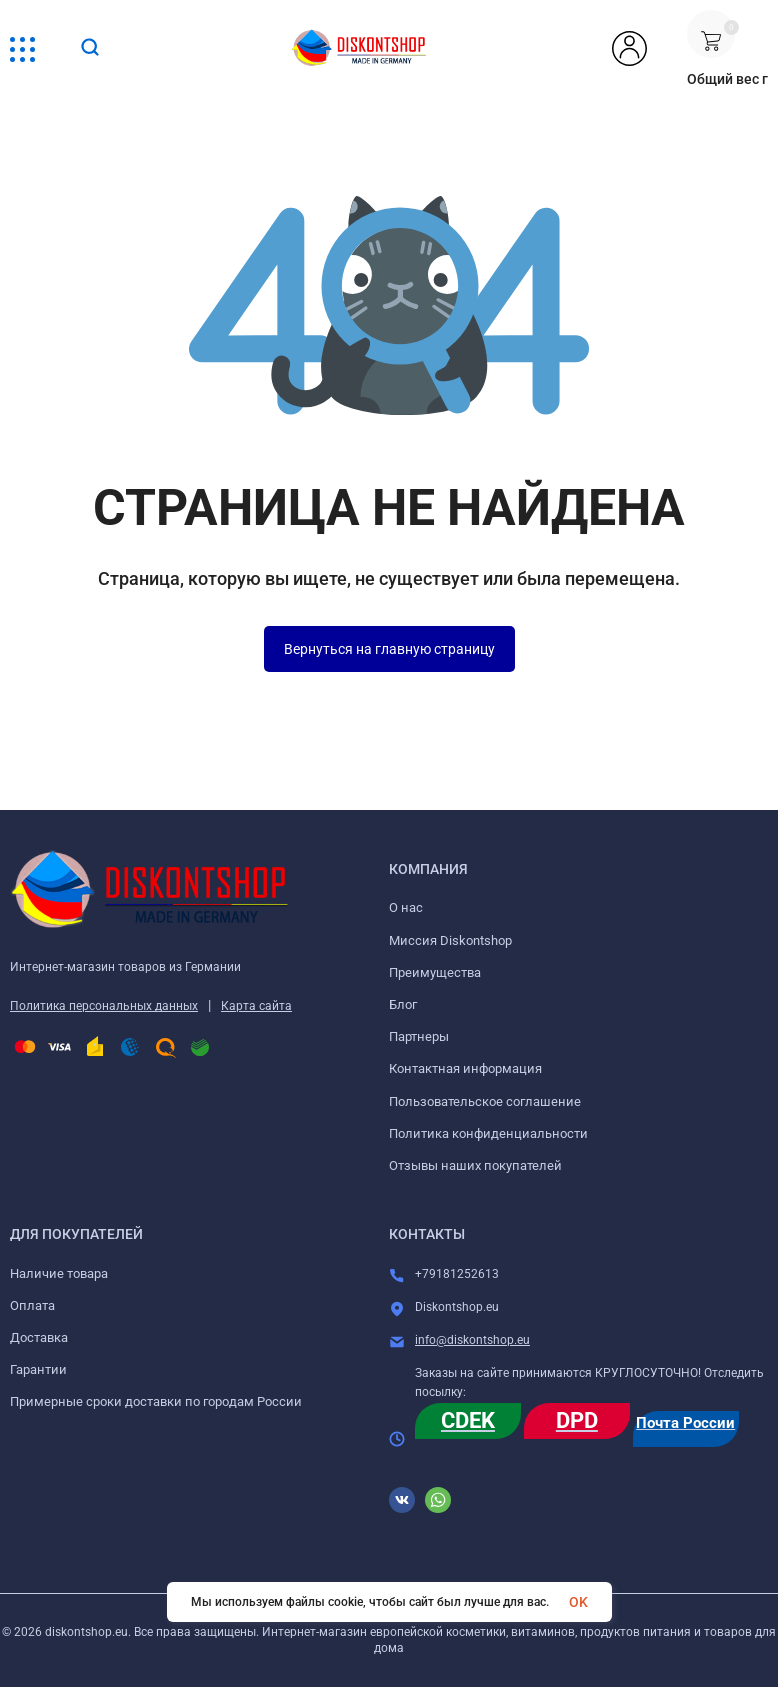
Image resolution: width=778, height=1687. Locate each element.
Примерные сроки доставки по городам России (156, 1401)
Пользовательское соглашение (485, 1101)
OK (578, 1602)
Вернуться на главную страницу (389, 649)
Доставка (39, 1337)
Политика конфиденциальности (488, 1133)
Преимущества (435, 972)
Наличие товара (59, 1273)
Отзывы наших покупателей (475, 1165)
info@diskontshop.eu (472, 1340)
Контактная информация (465, 1068)
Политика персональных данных (104, 1006)
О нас (406, 907)
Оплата (32, 1305)
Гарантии (38, 1369)
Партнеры (419, 1036)
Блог (403, 1004)
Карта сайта (256, 1006)
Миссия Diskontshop (450, 940)
